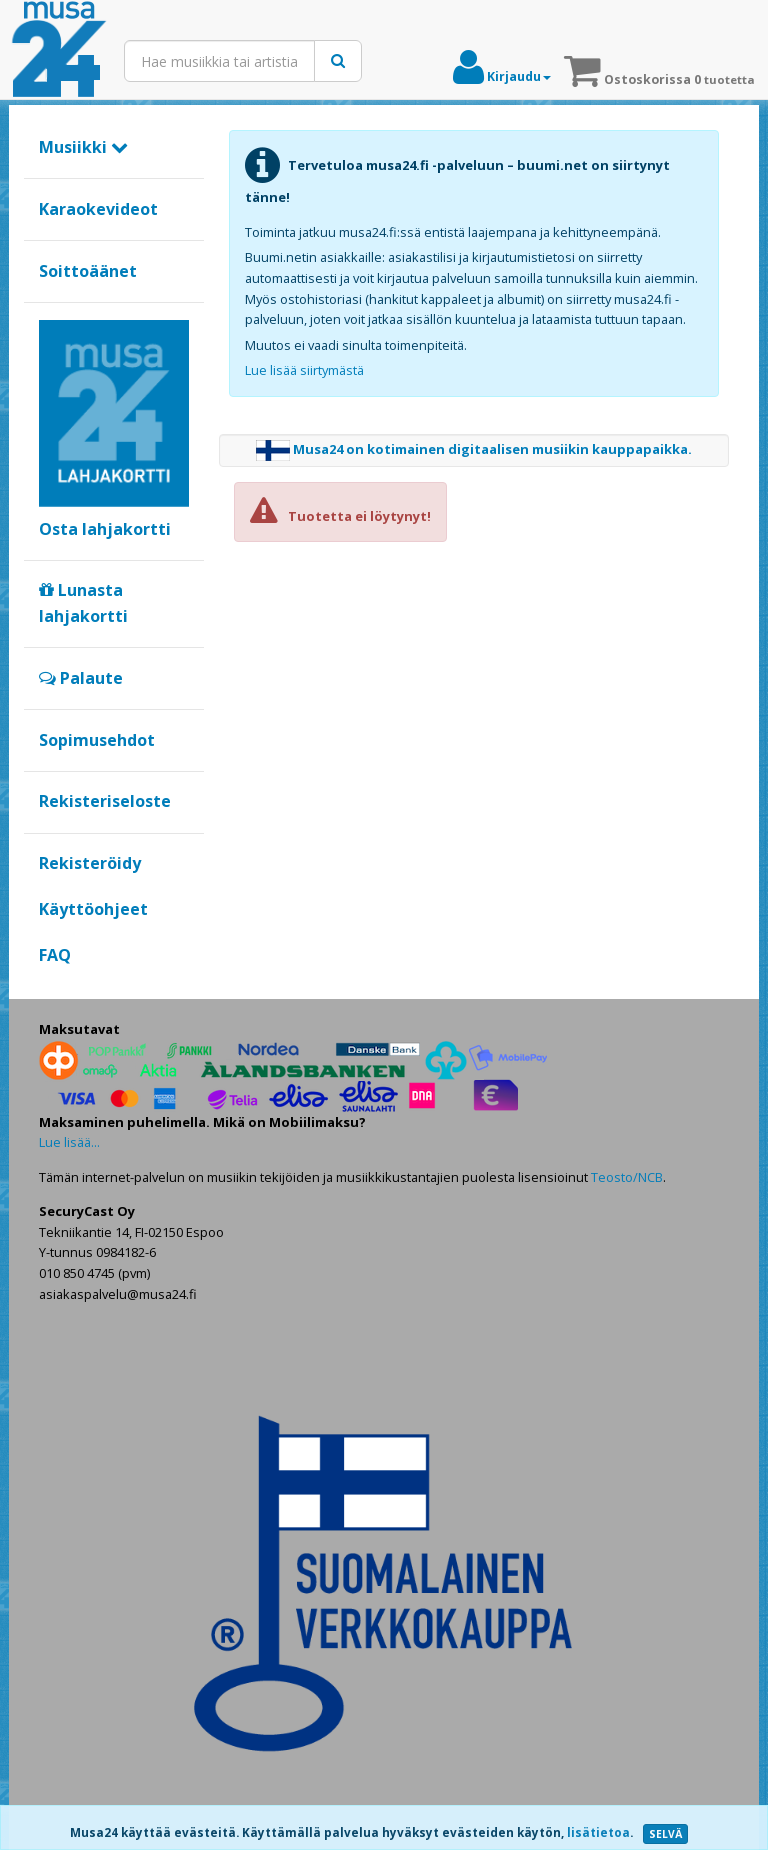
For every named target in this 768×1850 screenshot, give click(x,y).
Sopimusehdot (97, 740)
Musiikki (83, 147)
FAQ (55, 955)
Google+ (49, 989)
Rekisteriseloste (105, 801)
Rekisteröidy (90, 863)
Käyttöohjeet (93, 909)
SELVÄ (665, 1834)
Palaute (81, 678)
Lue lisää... (69, 1142)
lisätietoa (598, 1832)
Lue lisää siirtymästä (304, 370)
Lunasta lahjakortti (83, 603)
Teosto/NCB (627, 1177)
